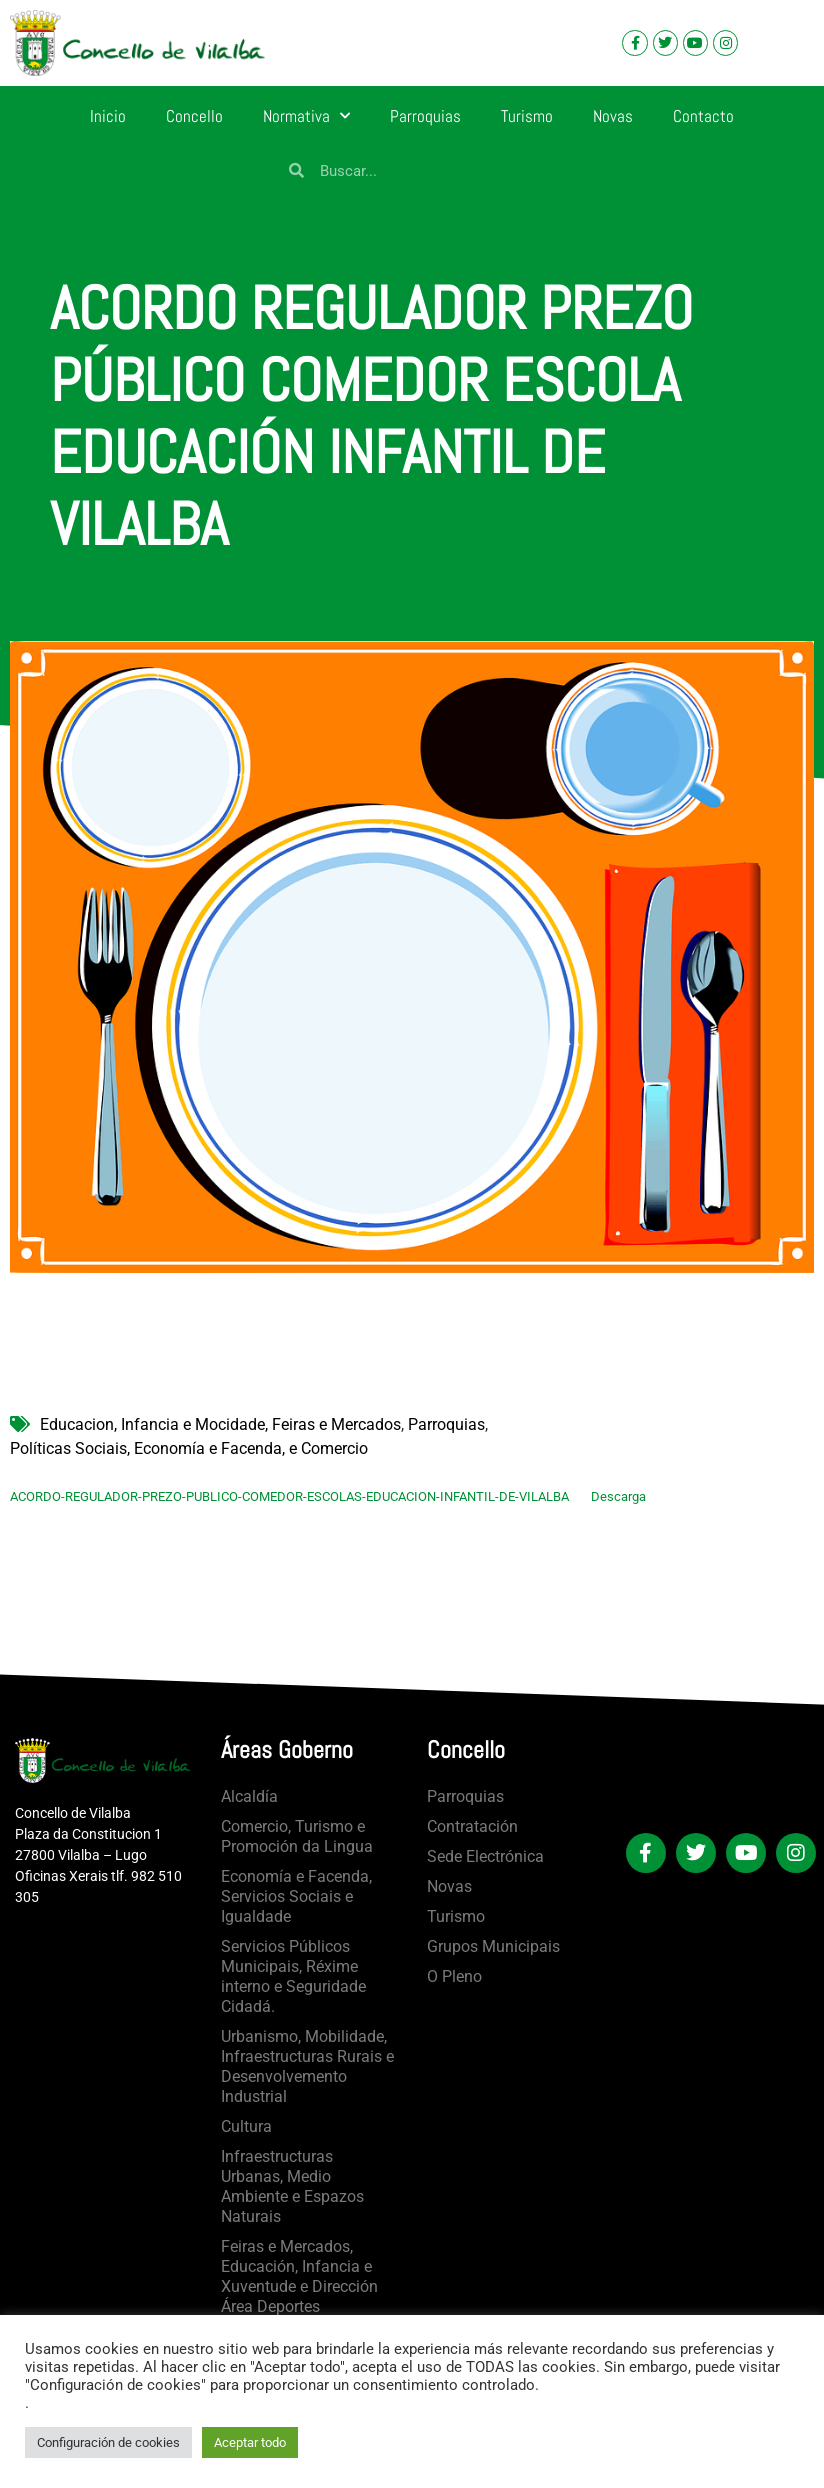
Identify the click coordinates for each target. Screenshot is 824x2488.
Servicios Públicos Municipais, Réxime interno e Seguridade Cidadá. (293, 1976)
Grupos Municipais (493, 1946)
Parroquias (425, 116)
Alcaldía (249, 1796)
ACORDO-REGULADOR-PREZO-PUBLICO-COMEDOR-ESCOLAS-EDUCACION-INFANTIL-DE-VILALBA (289, 1496)
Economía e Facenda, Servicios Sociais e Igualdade (296, 1896)
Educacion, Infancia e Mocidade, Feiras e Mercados (220, 1424)
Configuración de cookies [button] (108, 2442)
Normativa (306, 116)
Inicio (108, 116)
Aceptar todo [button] (250, 2442)
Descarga (618, 1496)
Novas (613, 116)
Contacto (703, 116)
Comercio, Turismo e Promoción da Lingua (297, 1836)
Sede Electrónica (485, 1856)
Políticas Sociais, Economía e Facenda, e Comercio (189, 1448)
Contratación (472, 1826)
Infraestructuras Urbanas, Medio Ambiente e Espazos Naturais (292, 2186)
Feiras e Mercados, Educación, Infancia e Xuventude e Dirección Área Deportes (299, 2276)
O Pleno (454, 1976)
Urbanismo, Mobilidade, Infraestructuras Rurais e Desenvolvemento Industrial (307, 2066)
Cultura (246, 2126)
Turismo (527, 116)
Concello (194, 116)
